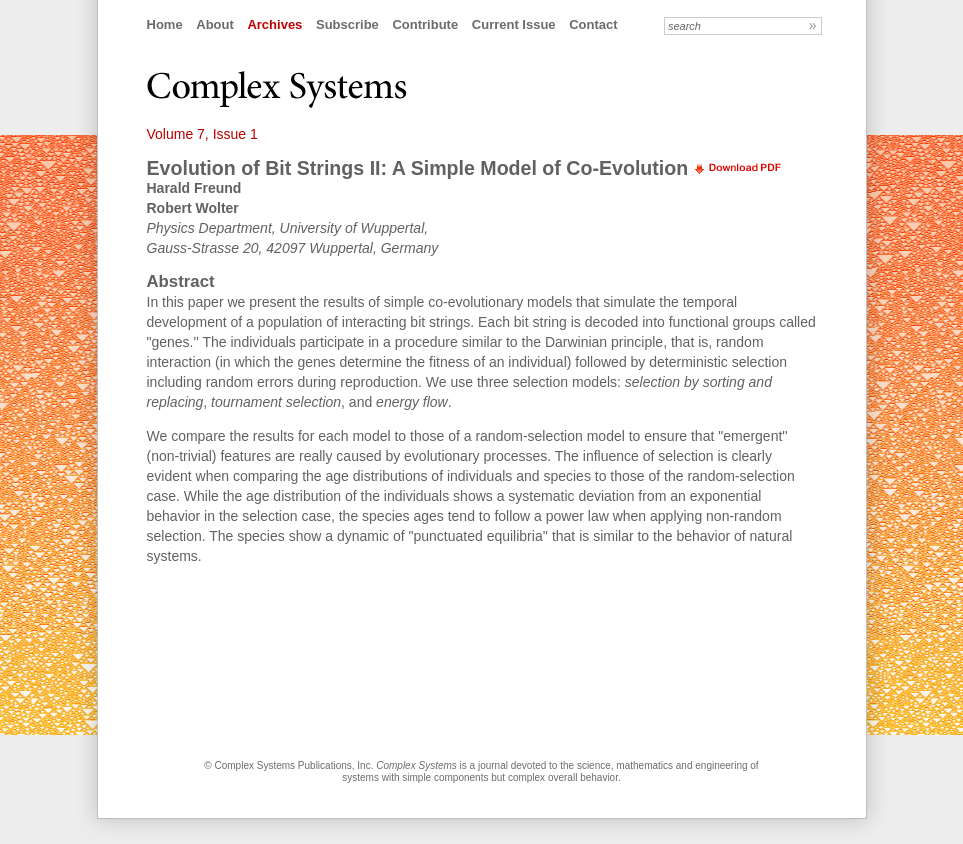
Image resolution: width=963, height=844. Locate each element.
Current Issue (514, 24)
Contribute (425, 24)
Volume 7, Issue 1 (202, 134)
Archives (274, 24)
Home (165, 24)
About (215, 24)
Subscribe (347, 24)
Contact (593, 24)
